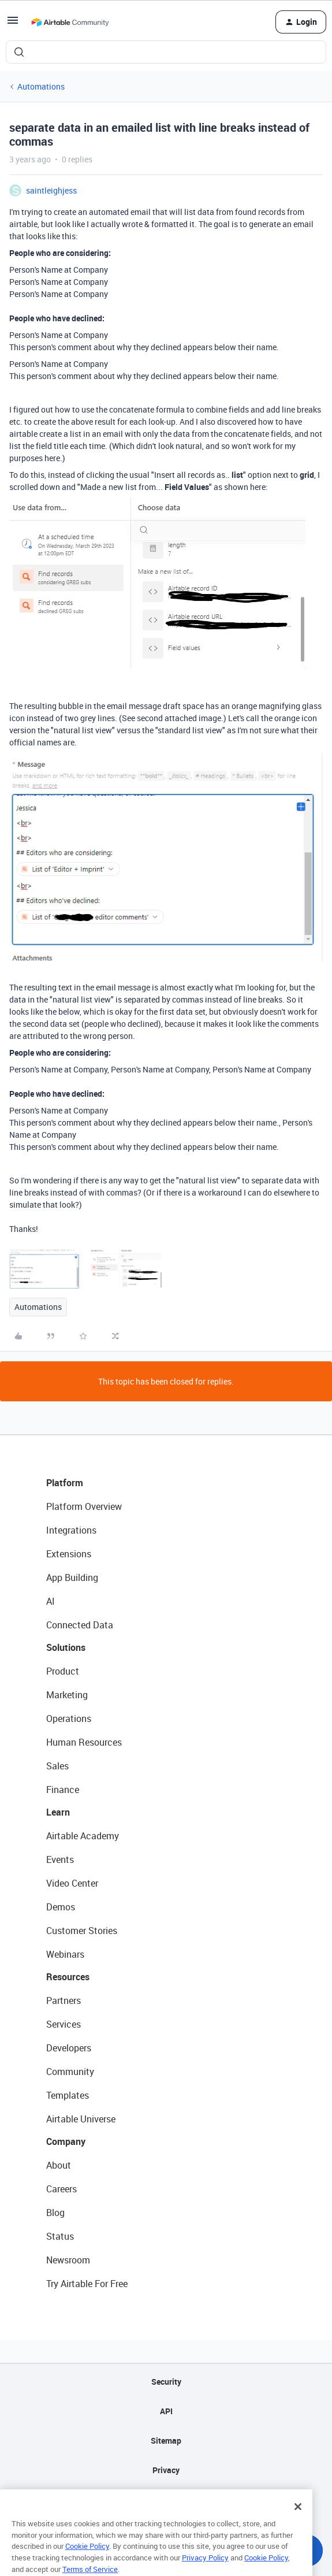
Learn (58, 1812)
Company (65, 2141)
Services (63, 2024)
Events (60, 1859)
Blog (55, 2212)
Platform (64, 1482)
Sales (57, 1766)
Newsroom (68, 2260)
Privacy (166, 2469)
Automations (41, 86)
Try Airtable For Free (87, 2283)
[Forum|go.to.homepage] (70, 22)
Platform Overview (84, 1506)
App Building (72, 1577)
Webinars (65, 1954)
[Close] (298, 2519)
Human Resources (84, 1742)
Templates (67, 2095)
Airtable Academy (82, 1835)
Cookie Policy (87, 2558)
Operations (68, 1718)
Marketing (67, 1694)
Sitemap (166, 2440)
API (166, 2411)
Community (70, 2071)
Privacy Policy (205, 2570)
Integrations (71, 1530)
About (58, 2165)
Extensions (68, 1553)
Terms (166, 2499)
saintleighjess (51, 190)
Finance (62, 1789)
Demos (60, 1907)
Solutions (65, 1647)
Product (62, 1671)
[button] (13, 23)
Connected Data (79, 1625)
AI (50, 1601)
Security (166, 2381)
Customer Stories (81, 1930)
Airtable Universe (80, 2119)
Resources (67, 1976)
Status (60, 2236)
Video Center (72, 1883)
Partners (63, 2000)
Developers (68, 2048)
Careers (61, 2188)
